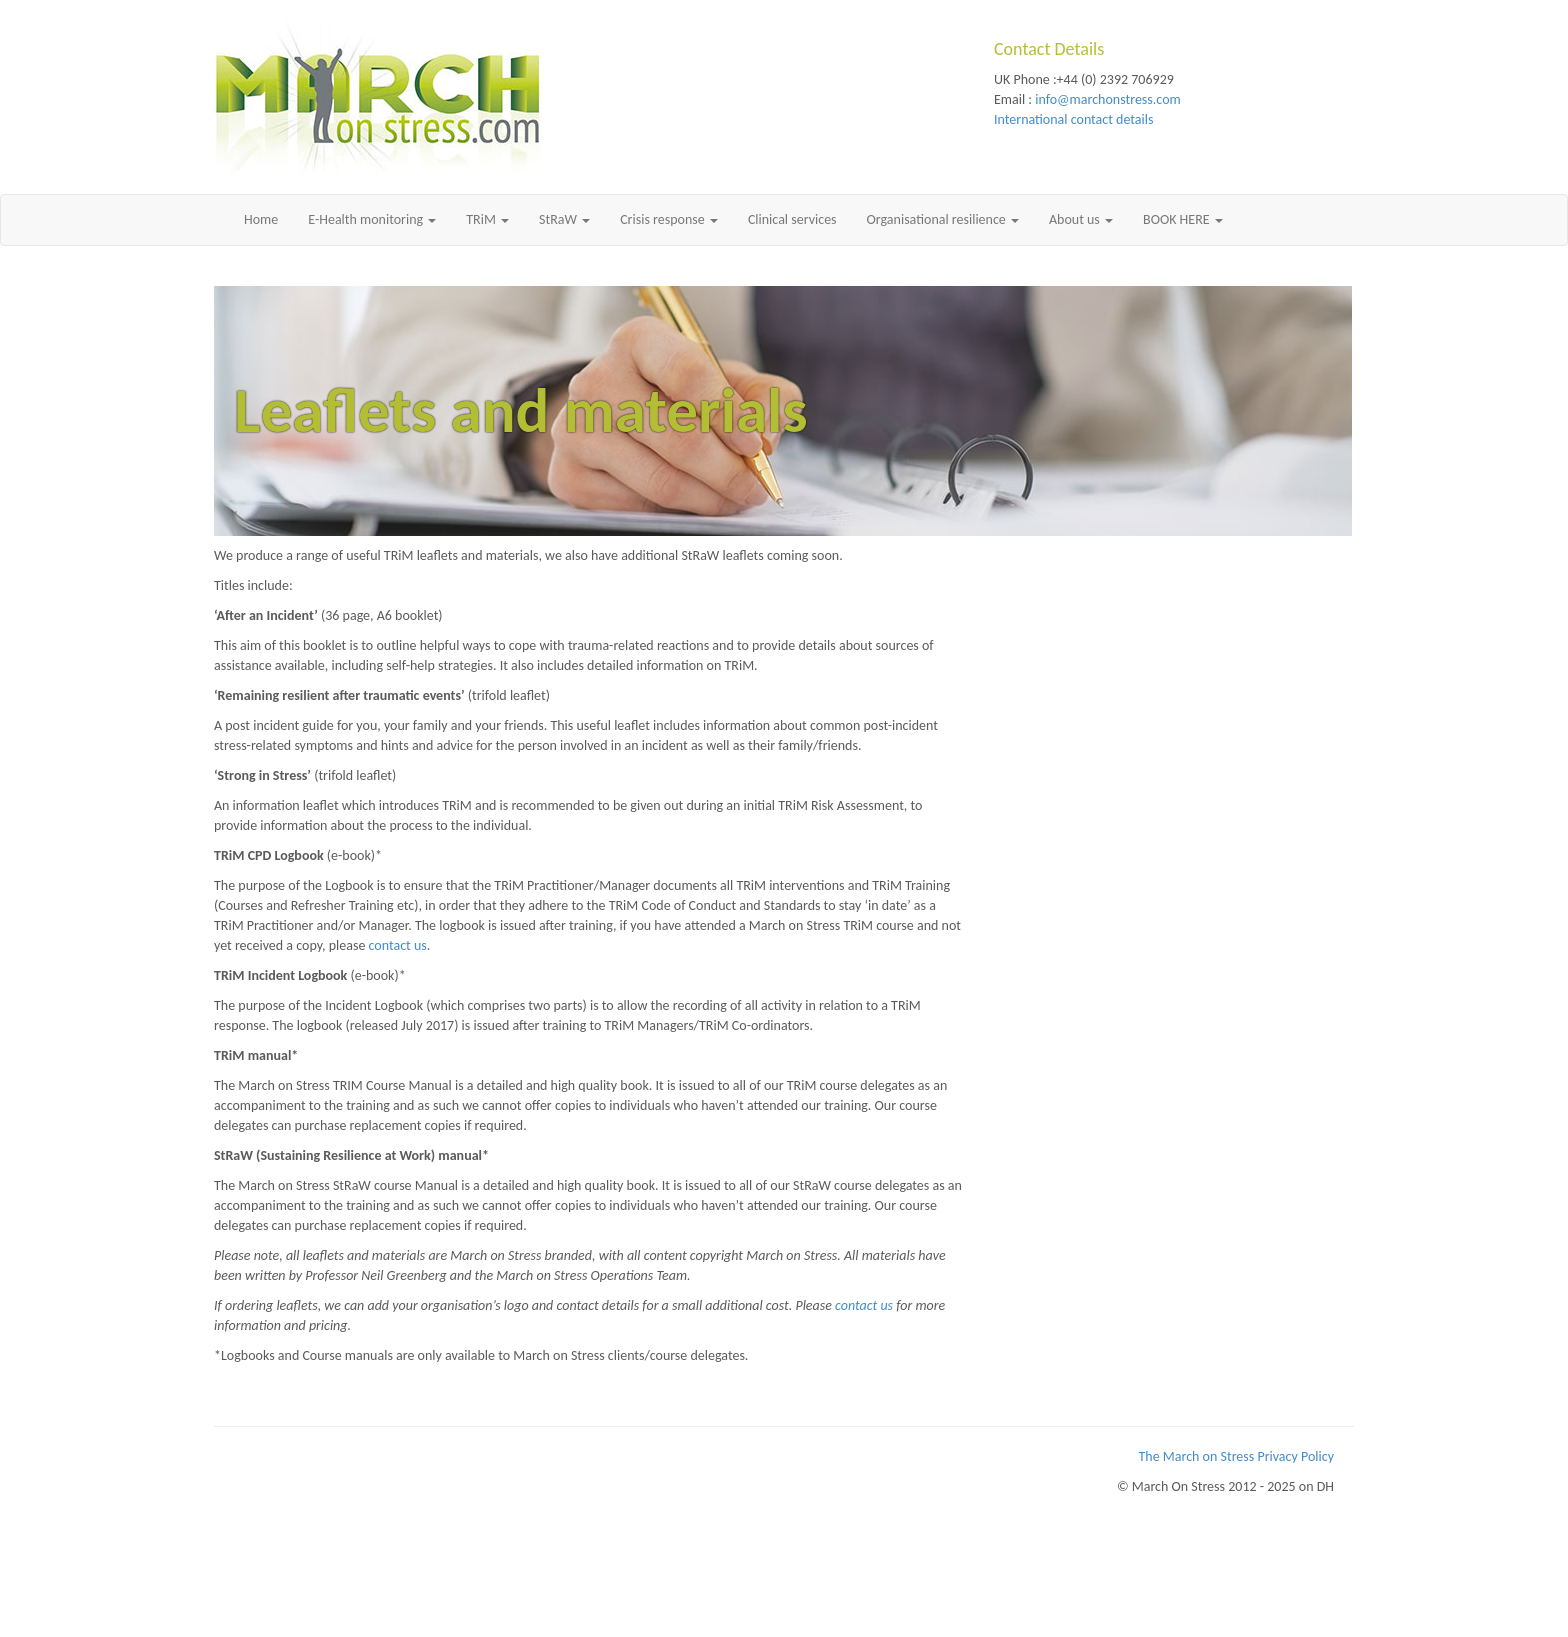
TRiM (487, 219)
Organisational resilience (943, 219)
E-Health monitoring (372, 219)
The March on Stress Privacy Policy (1237, 1456)
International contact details (1073, 119)
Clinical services (792, 219)
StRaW (564, 219)
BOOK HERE (1183, 219)
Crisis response (669, 219)
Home (261, 219)
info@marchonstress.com (1107, 99)
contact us (398, 945)
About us (1081, 219)
